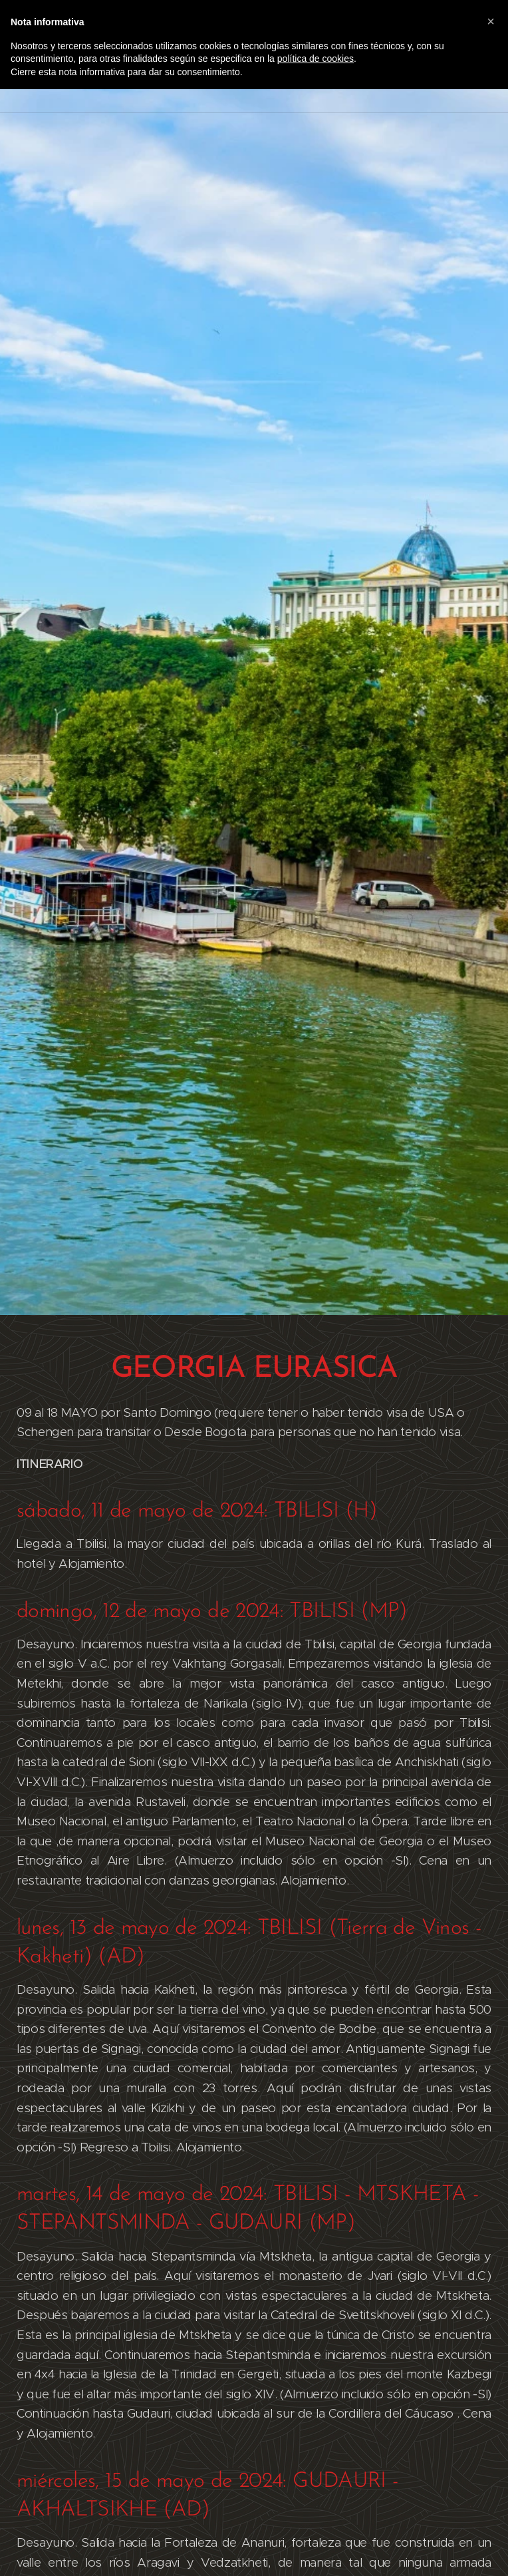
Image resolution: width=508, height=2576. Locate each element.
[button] (490, 21)
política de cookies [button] (315, 58)
